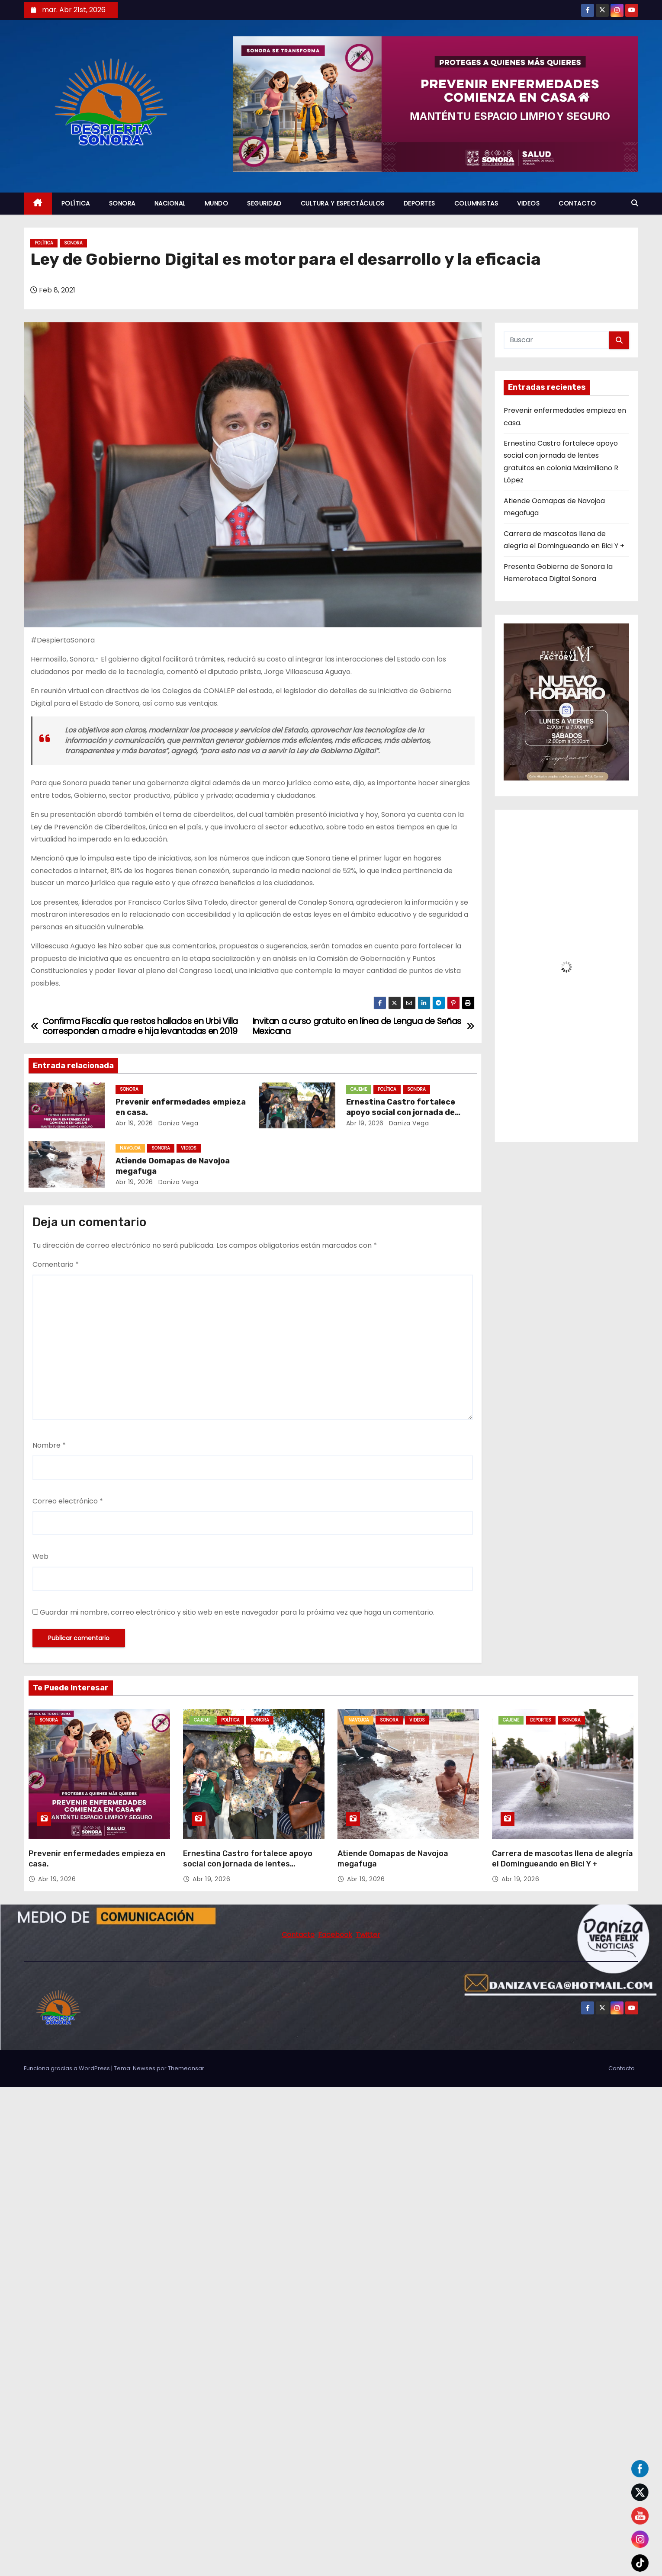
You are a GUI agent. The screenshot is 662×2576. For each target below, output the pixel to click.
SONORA (122, 203)
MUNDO (216, 203)
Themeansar (186, 2068)
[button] (634, 203)
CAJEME (358, 1089)
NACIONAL (170, 203)
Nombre (49, 1445)
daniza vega (177, 1123)
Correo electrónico (67, 1501)
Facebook (335, 1935)
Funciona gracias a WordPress (67, 2068)
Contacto (621, 2068)
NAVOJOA (130, 1148)
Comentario (55, 1264)
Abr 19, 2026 (134, 1123)
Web (40, 1556)
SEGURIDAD (264, 203)
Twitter (368, 1935)
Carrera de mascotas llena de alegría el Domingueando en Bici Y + (562, 1859)
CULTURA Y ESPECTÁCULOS (343, 203)
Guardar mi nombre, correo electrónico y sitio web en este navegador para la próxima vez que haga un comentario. (237, 1612)
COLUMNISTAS (476, 203)
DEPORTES (419, 203)
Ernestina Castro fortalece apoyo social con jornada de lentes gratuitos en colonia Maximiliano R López (248, 1869)
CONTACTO (577, 203)
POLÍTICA (75, 203)
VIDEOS (528, 203)
